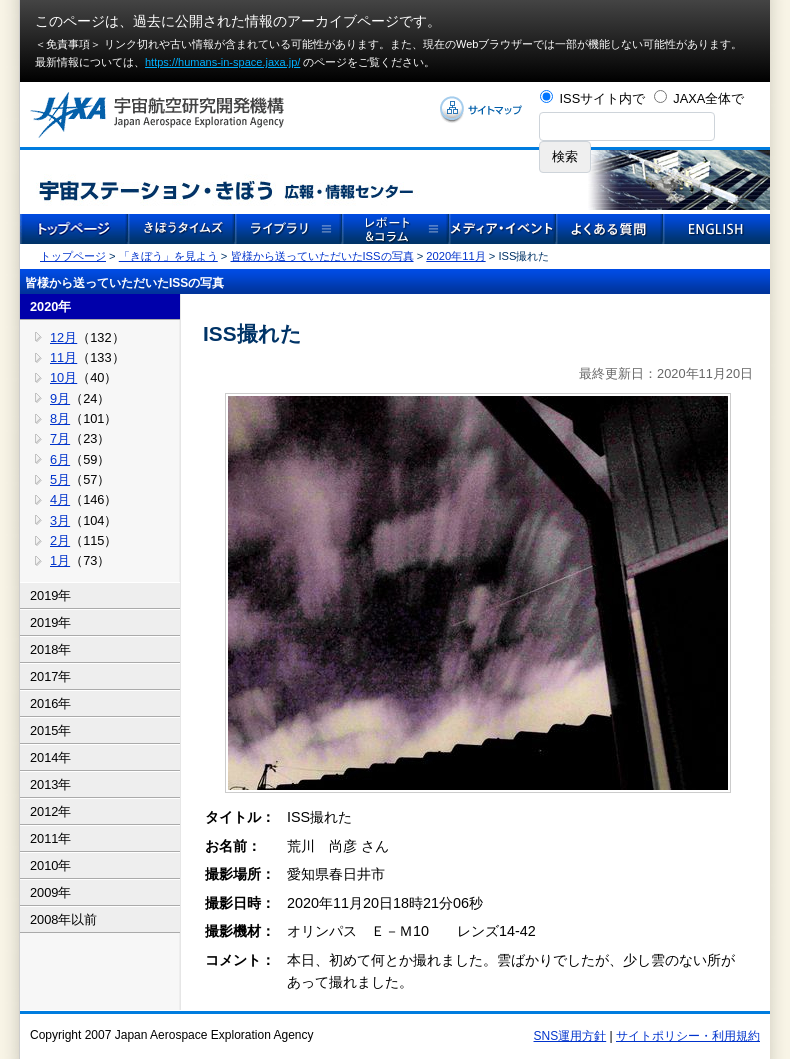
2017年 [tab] (50, 676)
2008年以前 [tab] (63, 919)
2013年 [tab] (50, 784)
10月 (63, 377)
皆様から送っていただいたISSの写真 (322, 256)
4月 (60, 499)
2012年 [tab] (50, 811)
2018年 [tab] (50, 649)
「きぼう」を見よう (168, 256)
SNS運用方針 (570, 1036)
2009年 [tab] (50, 892)
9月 (60, 398)
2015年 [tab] (50, 730)
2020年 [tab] (50, 306)
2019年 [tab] (50, 595)
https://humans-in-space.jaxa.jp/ (222, 62)
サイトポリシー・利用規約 (688, 1036)
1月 (60, 560)
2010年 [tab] (50, 865)
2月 (60, 540)
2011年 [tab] (50, 838)
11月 (63, 357)
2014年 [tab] (50, 757)
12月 (63, 337)
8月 (60, 418)
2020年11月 (455, 256)
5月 (60, 479)
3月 (60, 520)
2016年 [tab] (50, 703)
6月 (60, 459)
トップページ (73, 256)
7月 (60, 438)
